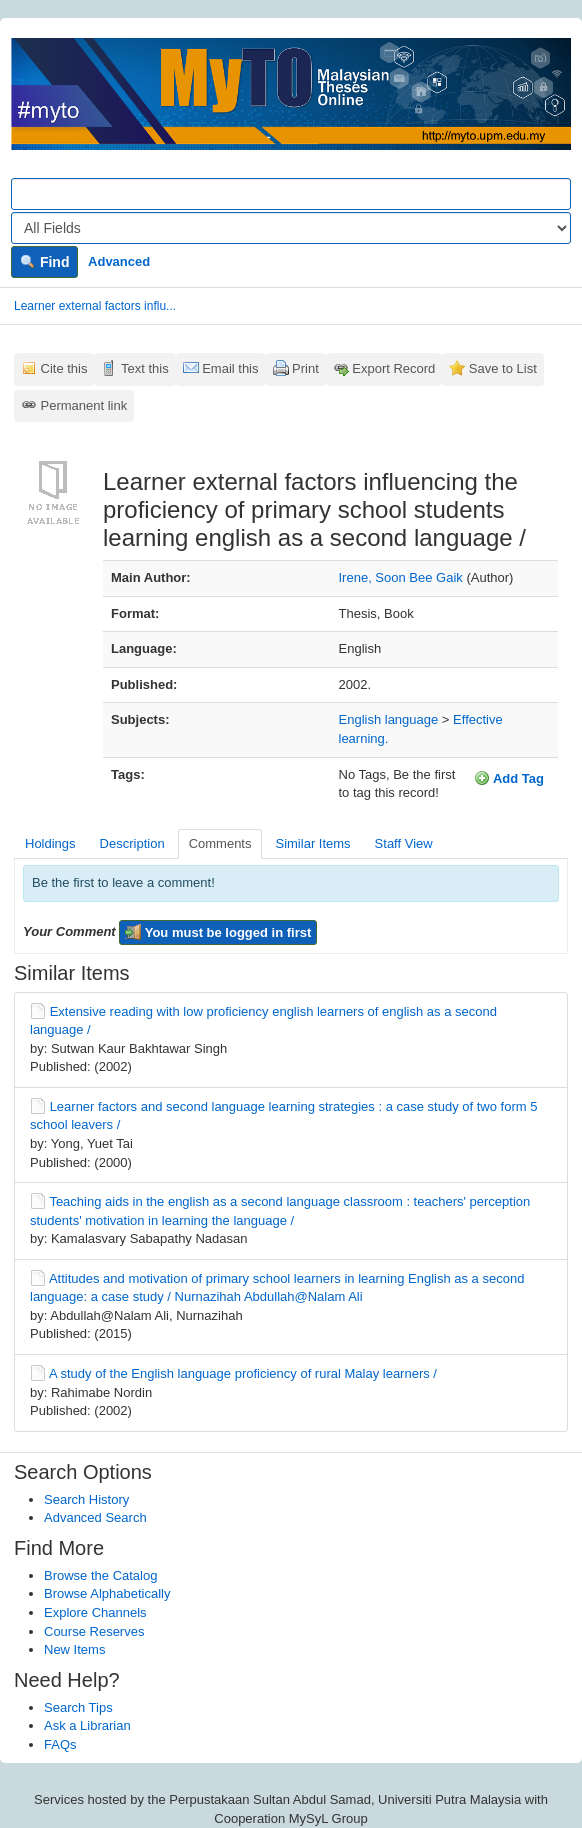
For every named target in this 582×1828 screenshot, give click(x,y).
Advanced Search (95, 1517)
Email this (230, 368)
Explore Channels (95, 1612)
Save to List (503, 368)
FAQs (60, 1744)
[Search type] (291, 228)
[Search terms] (291, 194)
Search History (86, 1499)
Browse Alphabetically (107, 1593)
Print (305, 368)
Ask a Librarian (87, 1725)
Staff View (404, 843)
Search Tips (78, 1707)
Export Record (393, 368)
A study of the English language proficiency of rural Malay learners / (243, 1373)
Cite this (64, 368)
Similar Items (312, 843)
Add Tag (509, 778)
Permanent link (84, 405)
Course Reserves (94, 1631)
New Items (74, 1649)
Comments (220, 843)
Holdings (50, 843)
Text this (145, 368)
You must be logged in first (218, 932)
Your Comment (69, 931)
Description (132, 843)
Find (44, 262)
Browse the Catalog (100, 1575)
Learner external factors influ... (95, 306)
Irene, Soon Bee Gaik (401, 577)
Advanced (119, 261)
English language (389, 719)
